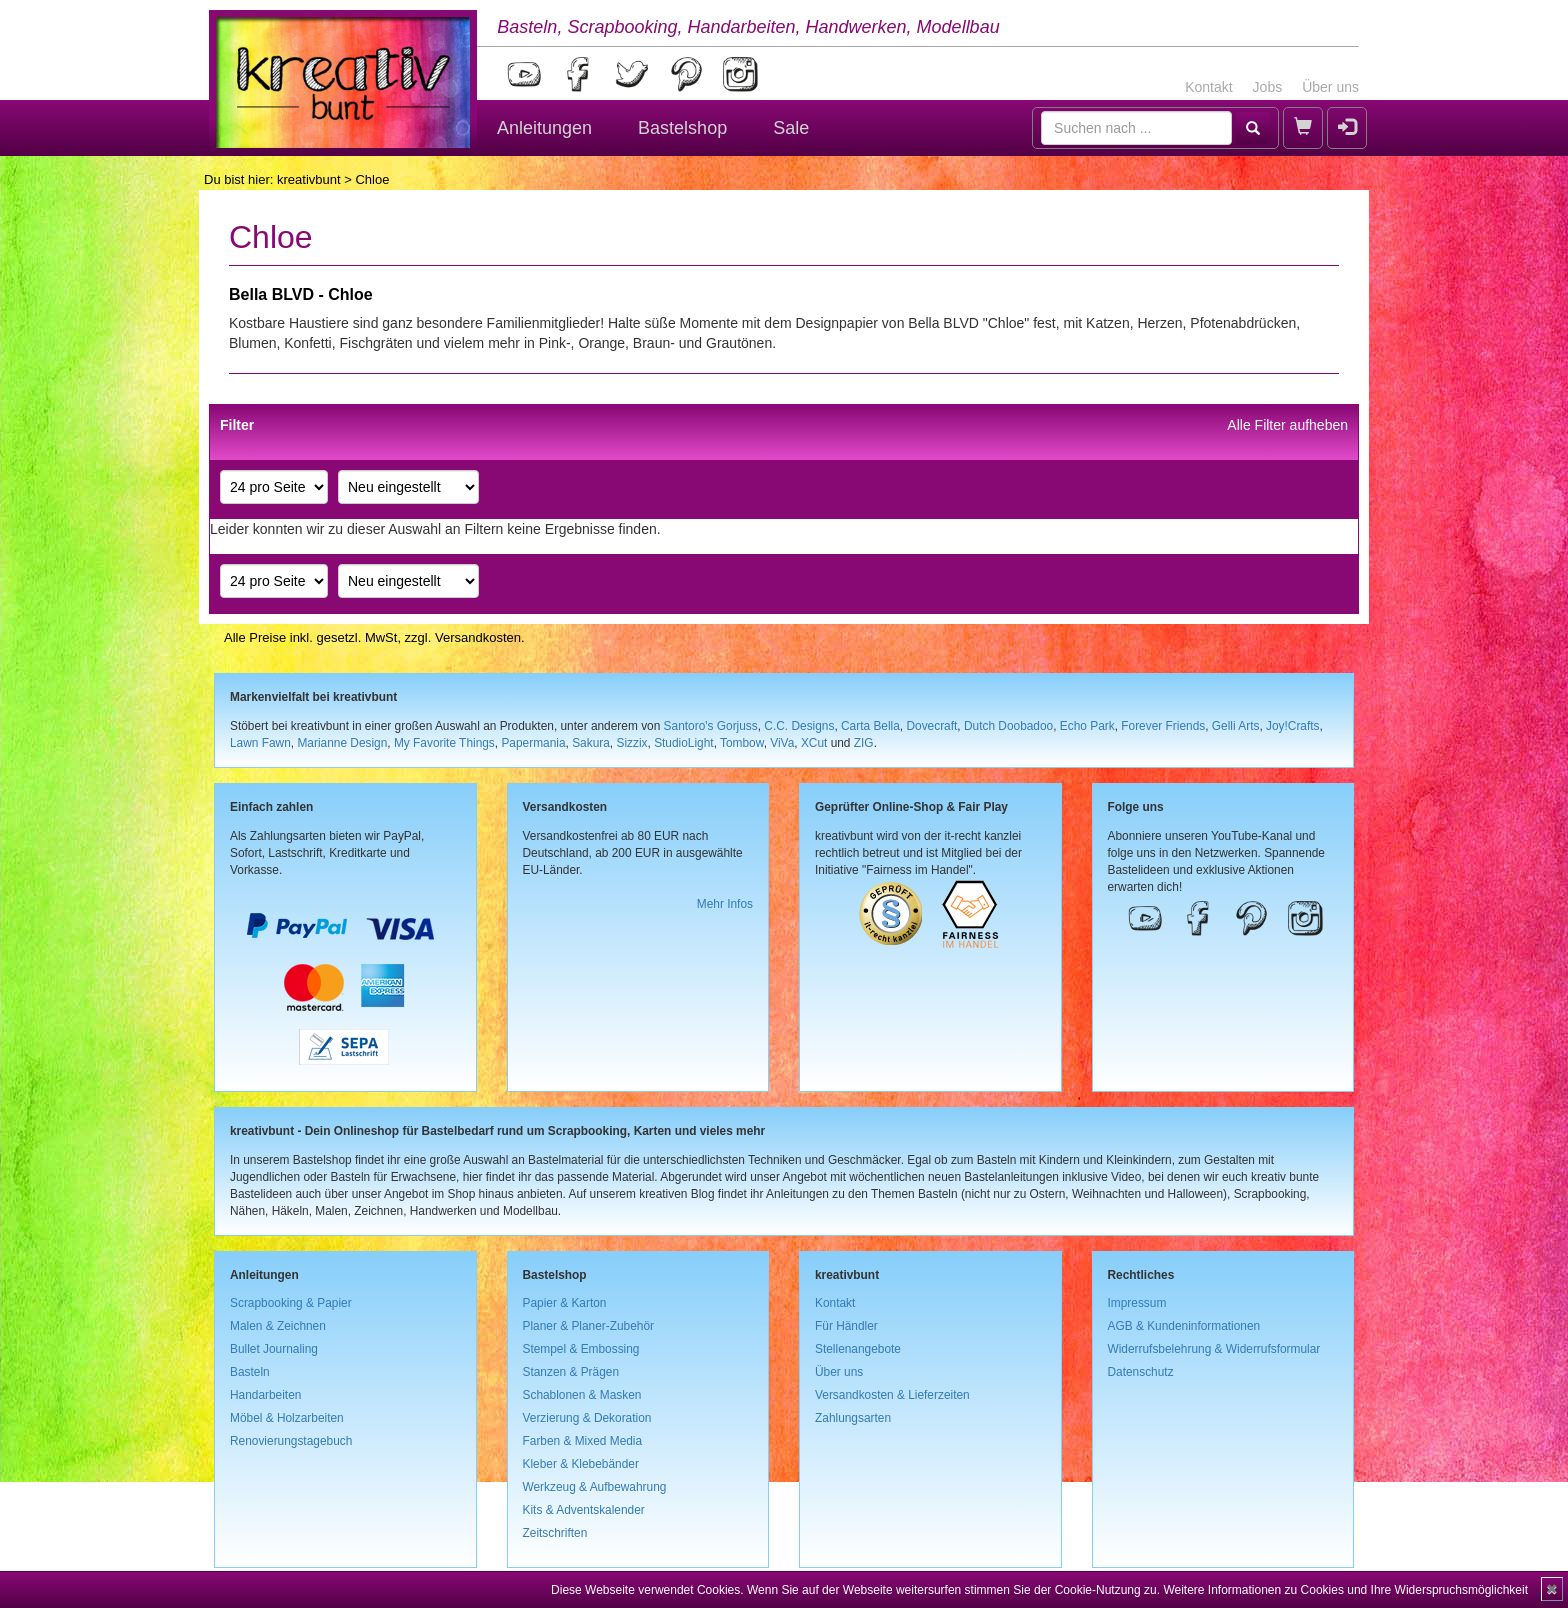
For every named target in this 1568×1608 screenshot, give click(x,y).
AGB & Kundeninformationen (1184, 1326)
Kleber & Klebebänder (581, 1464)
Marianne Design (342, 743)
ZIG (864, 743)
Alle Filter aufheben (1287, 425)
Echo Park (1087, 726)
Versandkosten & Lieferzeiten (892, 1395)
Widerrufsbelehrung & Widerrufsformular (1214, 1349)
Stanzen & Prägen (571, 1372)
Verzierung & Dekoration (587, 1418)
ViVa (782, 743)
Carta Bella (870, 726)
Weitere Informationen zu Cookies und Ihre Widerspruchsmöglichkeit (1345, 1590)
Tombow (742, 743)
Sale (791, 128)
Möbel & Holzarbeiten (287, 1418)
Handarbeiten (265, 1395)
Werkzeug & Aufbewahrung (595, 1487)
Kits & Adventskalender (584, 1510)
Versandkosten (478, 637)
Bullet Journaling (274, 1349)
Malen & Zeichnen (278, 1326)
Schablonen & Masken (582, 1395)
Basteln (250, 1372)
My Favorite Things (444, 743)
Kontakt (1208, 87)
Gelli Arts (1236, 726)
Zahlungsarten (853, 1418)
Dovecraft (931, 726)
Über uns (1330, 87)
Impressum (1137, 1303)
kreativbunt (309, 179)
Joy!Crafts (1293, 726)
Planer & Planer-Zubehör (589, 1326)
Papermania (533, 743)
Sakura (591, 743)
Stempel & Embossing (581, 1349)
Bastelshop (682, 128)
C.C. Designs (799, 726)
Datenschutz (1141, 1372)
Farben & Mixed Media (583, 1441)
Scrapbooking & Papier (291, 1303)
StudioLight (684, 743)
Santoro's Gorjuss (711, 726)
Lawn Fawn (260, 743)
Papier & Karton (565, 1303)
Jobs (1268, 87)
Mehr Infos (725, 904)
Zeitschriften (555, 1533)
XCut (814, 743)
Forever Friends (1163, 726)
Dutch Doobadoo (1008, 726)
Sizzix (631, 743)
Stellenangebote (858, 1349)
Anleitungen (544, 128)
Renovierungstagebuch (291, 1441)
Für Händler (846, 1326)
